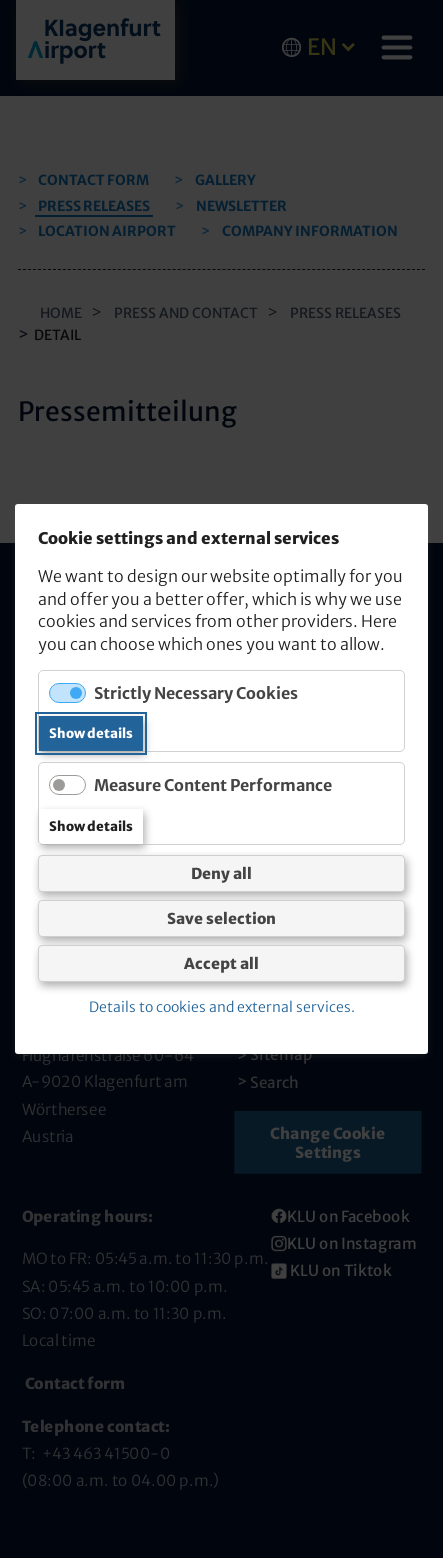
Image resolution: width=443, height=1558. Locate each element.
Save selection (221, 918)
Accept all (221, 963)
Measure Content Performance (213, 785)
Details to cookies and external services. (222, 1007)
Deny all (221, 873)
